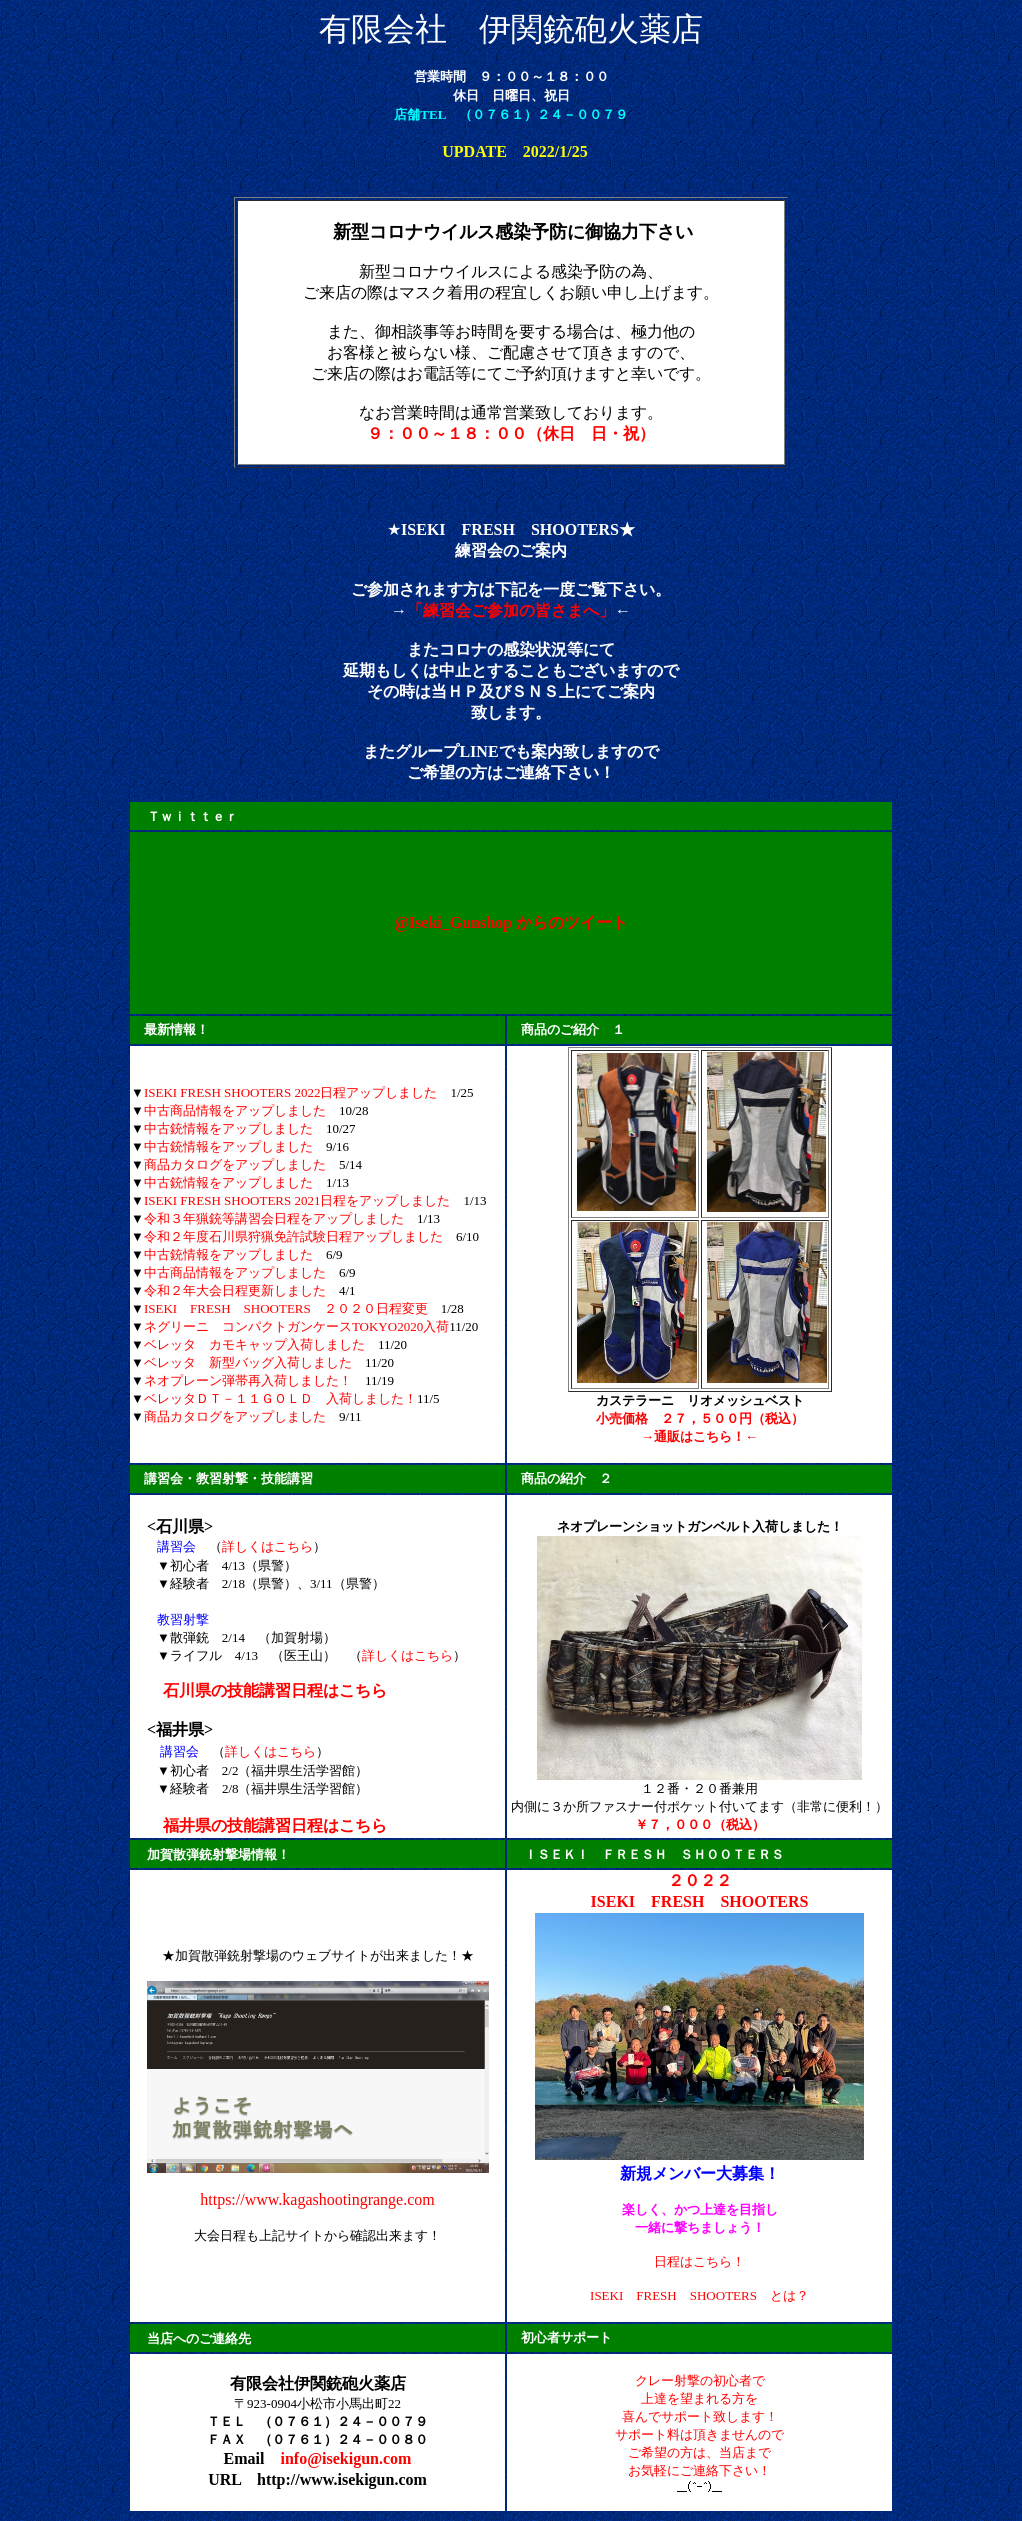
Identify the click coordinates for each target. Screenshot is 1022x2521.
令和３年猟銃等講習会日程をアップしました (274, 1218)
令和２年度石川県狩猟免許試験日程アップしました (293, 1236)
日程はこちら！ (699, 2261)
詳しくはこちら (267, 1546)
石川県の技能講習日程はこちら (275, 1690)
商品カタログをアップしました (235, 1164)
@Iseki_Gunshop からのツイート (511, 922)
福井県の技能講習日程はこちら (275, 1825)
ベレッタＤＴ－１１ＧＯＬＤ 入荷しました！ (280, 1398)
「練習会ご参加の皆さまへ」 (511, 610)
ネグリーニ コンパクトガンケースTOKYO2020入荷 (296, 1326)
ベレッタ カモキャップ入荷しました (254, 1344)
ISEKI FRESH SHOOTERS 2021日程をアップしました (297, 1200)
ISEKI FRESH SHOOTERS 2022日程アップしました (291, 1092)
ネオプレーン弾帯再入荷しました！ (248, 1380)
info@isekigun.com (345, 2458)
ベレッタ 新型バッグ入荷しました (248, 1362)
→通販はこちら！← (699, 1436)
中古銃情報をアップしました (228, 1128)
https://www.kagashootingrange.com (317, 2199)
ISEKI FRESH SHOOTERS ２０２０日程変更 (286, 1308)
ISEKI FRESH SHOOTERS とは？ (699, 2295)
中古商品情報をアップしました (235, 1110)
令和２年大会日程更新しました (235, 1290)
